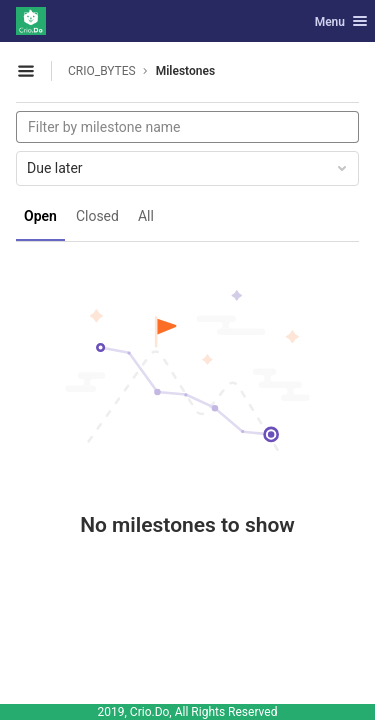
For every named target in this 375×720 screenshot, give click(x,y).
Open (40, 216)
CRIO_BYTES (102, 71)
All (146, 216)
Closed (97, 216)
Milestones (185, 71)
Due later (188, 168)
